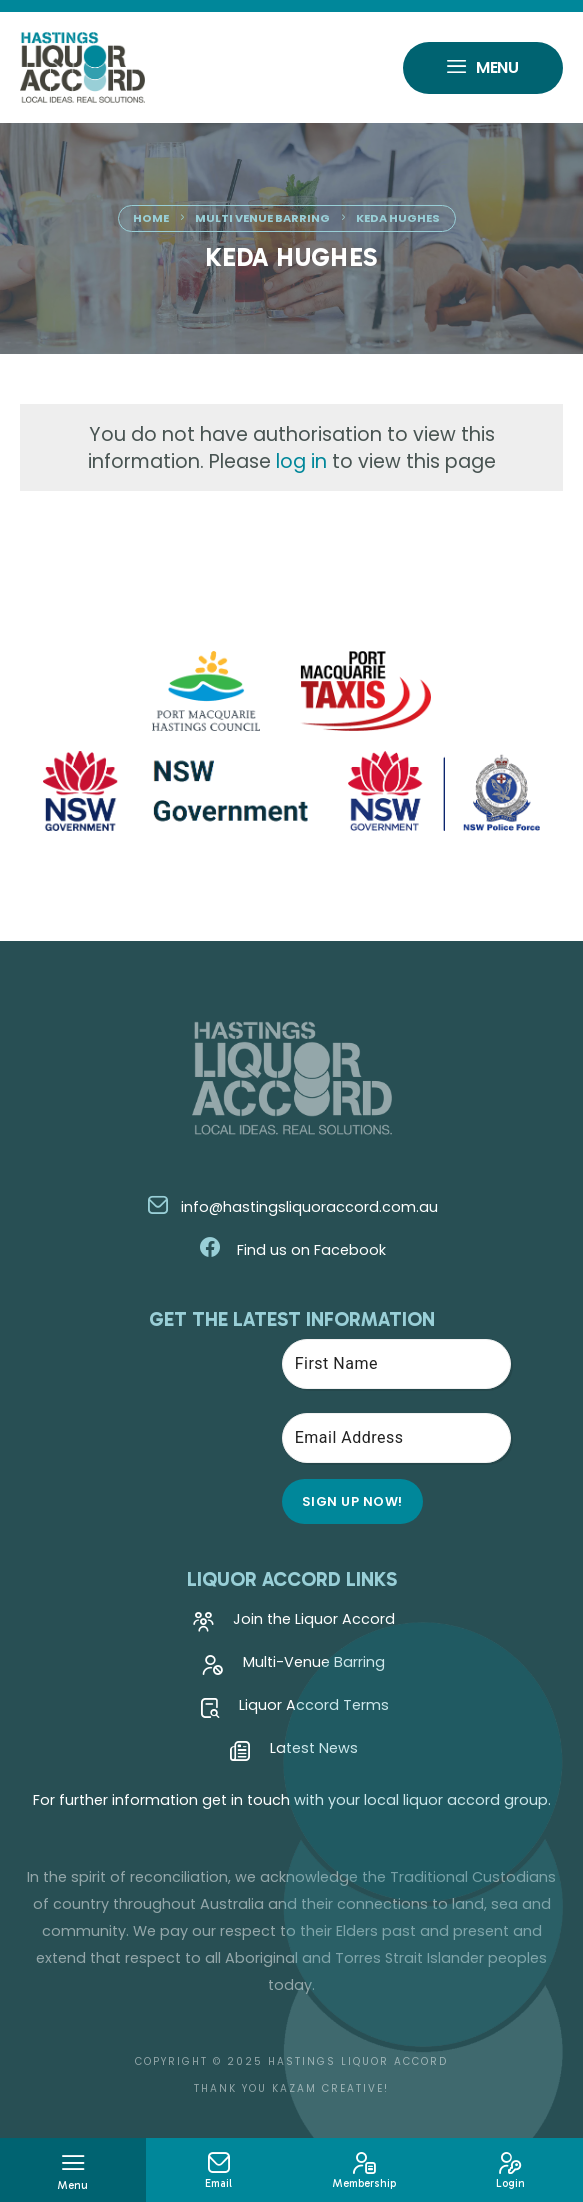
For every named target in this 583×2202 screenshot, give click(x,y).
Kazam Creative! (330, 2088)
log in (301, 461)
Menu (483, 70)
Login (510, 2171)
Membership (365, 2171)
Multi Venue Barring (262, 218)
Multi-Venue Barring (294, 1667)
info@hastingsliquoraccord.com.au (292, 1207)
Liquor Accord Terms (294, 1710)
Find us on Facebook (292, 1250)
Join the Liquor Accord (294, 1624)
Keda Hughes (398, 218)
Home (151, 218)
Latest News (294, 1753)
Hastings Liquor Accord (358, 2061)
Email (219, 2171)
